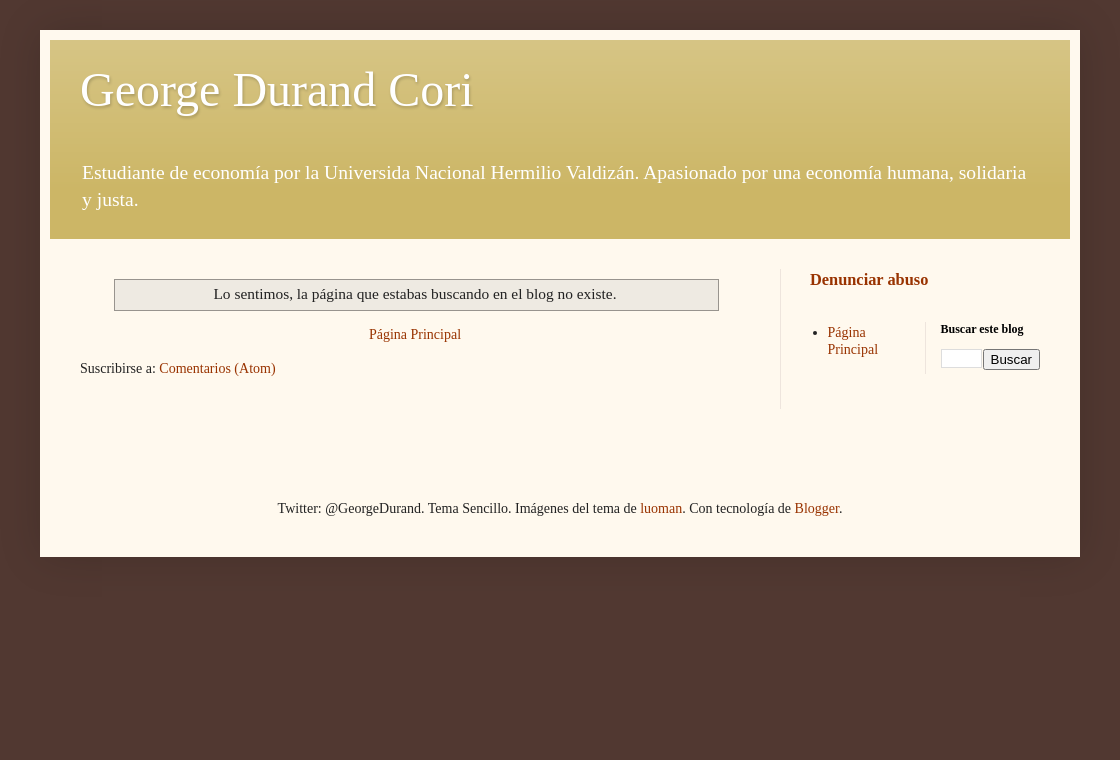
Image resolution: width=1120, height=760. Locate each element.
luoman (661, 508)
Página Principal (415, 334)
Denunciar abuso (869, 279)
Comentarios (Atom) (217, 368)
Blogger (817, 508)
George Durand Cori (277, 89)
